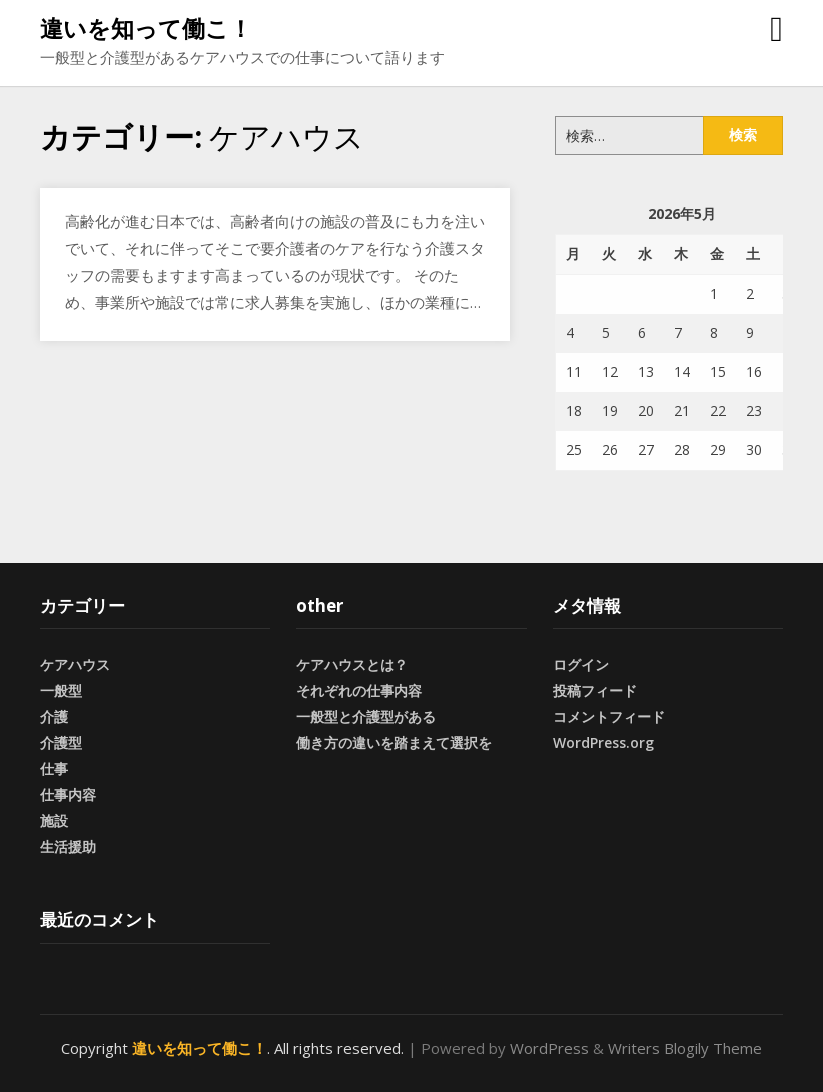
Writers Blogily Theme (685, 1048)
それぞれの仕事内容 (359, 690)
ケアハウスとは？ (352, 664)
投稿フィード (595, 690)
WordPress (549, 1048)
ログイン (581, 664)
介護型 (61, 742)
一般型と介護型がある (366, 716)
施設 (54, 820)
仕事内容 (68, 794)
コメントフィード (609, 716)
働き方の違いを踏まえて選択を (394, 742)
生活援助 (68, 846)
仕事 (54, 768)
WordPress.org (603, 742)
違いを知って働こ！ (146, 28)
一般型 (61, 690)
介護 (54, 716)
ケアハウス (75, 664)
